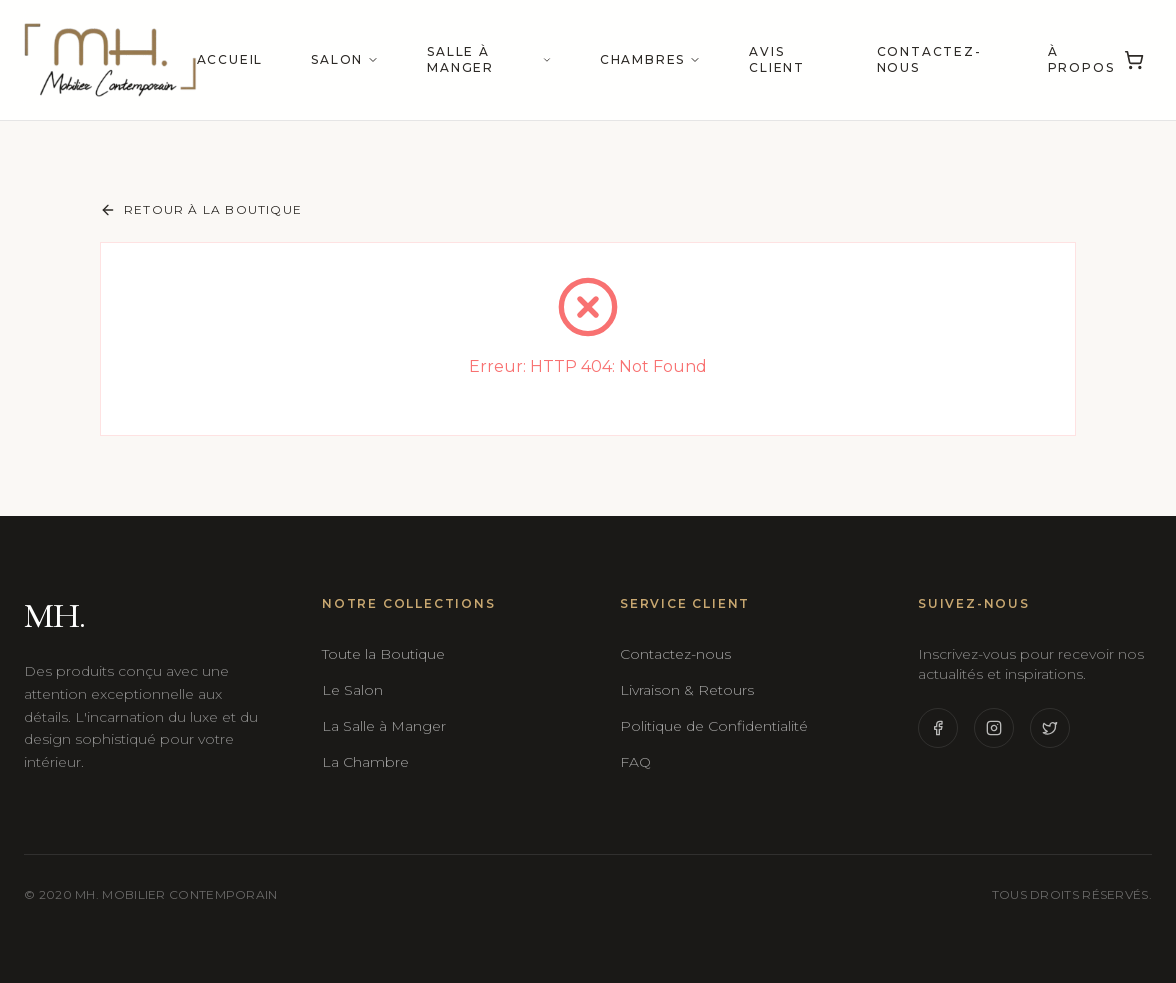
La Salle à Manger (384, 726)
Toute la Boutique (383, 654)
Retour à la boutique (201, 210)
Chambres (650, 59)
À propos (1081, 59)
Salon (345, 59)
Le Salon (352, 690)
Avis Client (777, 59)
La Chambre (365, 762)
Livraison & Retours (687, 690)
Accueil (230, 59)
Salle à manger (489, 59)
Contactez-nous (929, 59)
